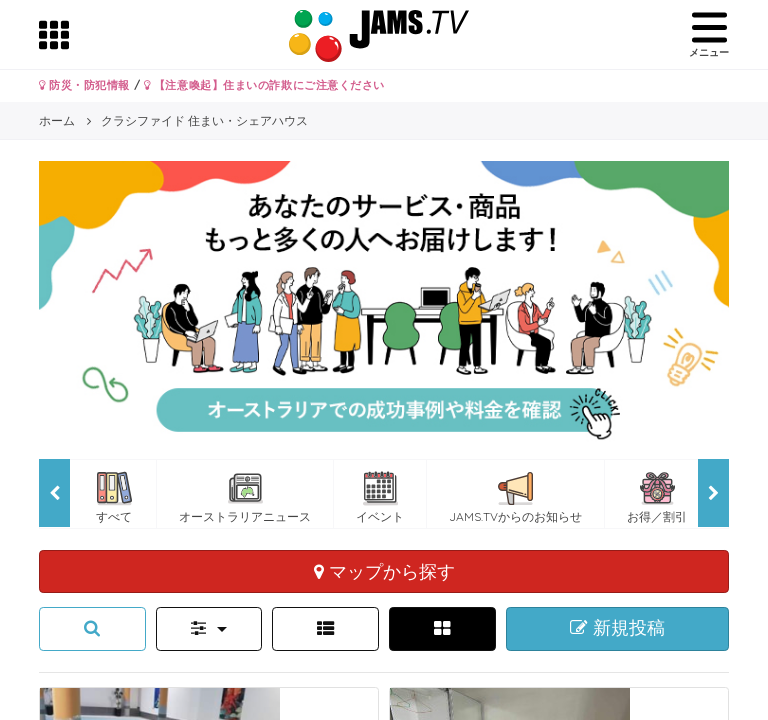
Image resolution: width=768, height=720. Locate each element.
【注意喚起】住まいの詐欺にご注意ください (264, 85)
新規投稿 (617, 628)
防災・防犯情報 (84, 85)
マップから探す (384, 571)
